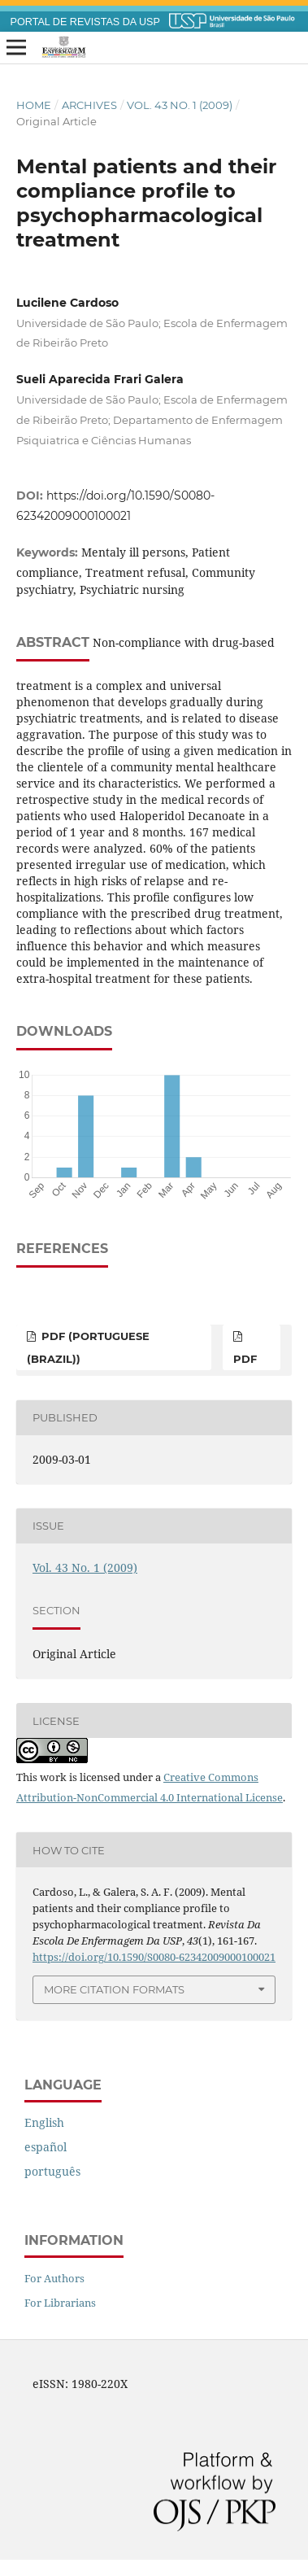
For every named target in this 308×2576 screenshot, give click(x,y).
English (44, 2122)
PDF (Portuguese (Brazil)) (88, 1347)
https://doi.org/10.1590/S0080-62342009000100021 (154, 1956)
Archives (89, 104)
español (45, 2147)
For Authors (54, 2278)
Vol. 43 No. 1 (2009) (179, 104)
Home (33, 104)
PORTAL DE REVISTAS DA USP (85, 22)
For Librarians (60, 2302)
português (52, 2171)
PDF (245, 1358)
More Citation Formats (114, 1989)
